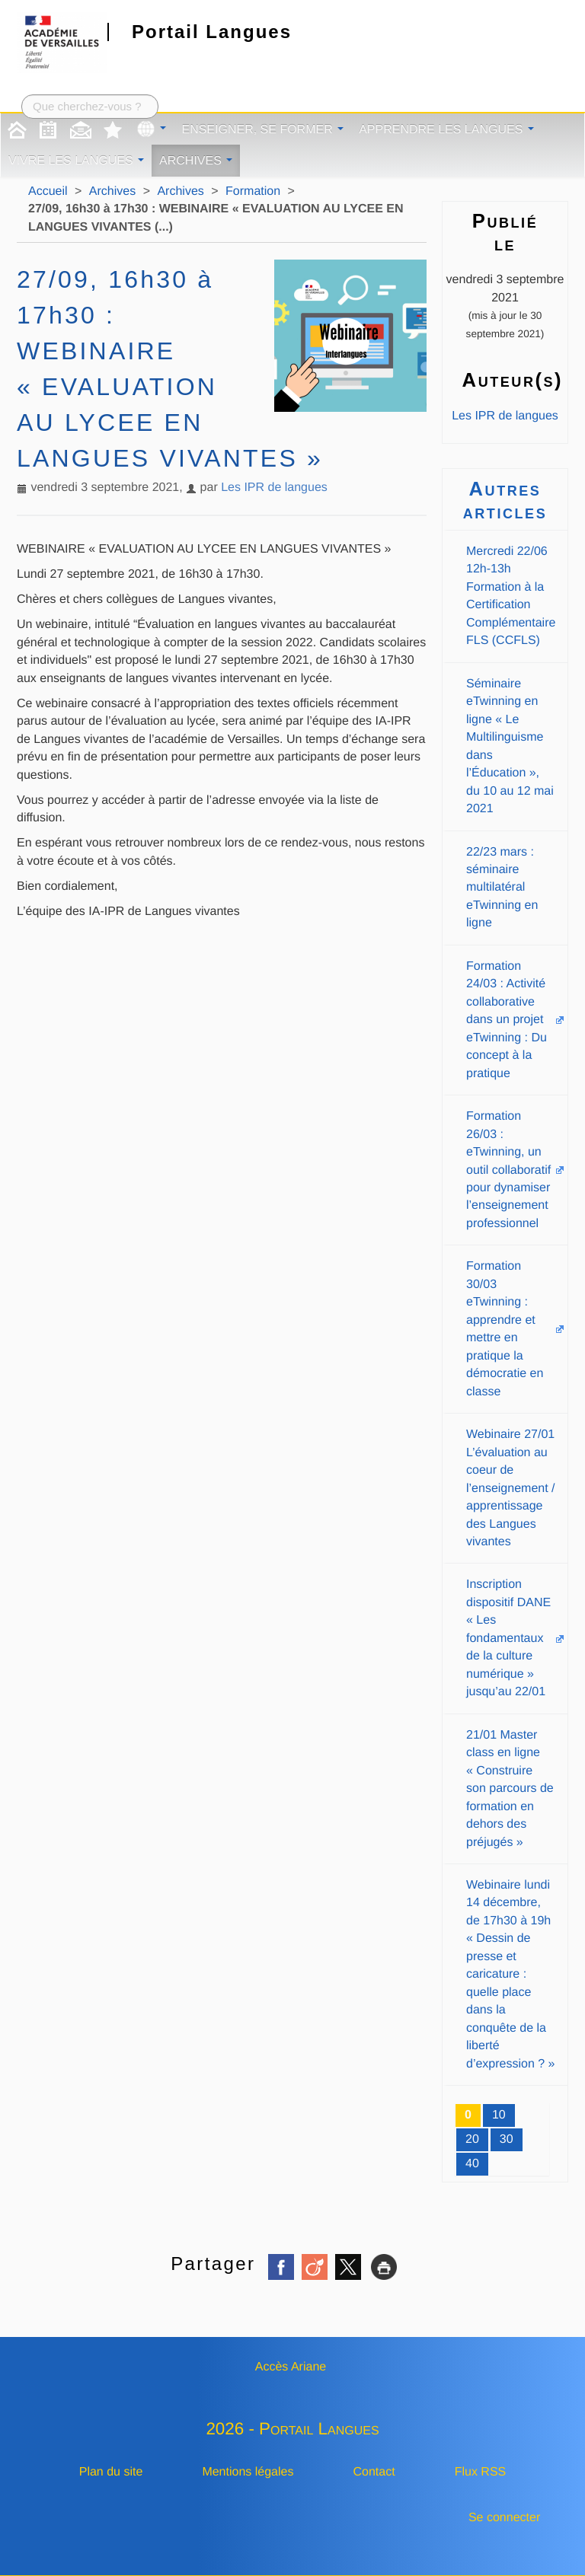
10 (499, 2115)
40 (472, 2163)
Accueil (48, 191)
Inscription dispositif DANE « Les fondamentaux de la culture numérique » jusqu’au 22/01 (508, 1638)
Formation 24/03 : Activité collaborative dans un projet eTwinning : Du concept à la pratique (506, 1020)
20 (472, 2139)
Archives (195, 161)
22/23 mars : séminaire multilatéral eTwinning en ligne (502, 888)
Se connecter (504, 2517)
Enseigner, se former (262, 129)
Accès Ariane (290, 2367)
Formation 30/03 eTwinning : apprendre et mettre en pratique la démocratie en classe (504, 1329)
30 (506, 2139)
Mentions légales (247, 2472)
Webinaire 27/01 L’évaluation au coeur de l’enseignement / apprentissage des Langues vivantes (510, 1488)
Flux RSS (481, 2472)
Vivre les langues (76, 161)
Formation (252, 191)
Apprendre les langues (446, 129)
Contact (374, 2472)
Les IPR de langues (274, 487)
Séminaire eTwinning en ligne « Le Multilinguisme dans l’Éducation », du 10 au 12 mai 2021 (510, 746)
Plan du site (111, 2472)
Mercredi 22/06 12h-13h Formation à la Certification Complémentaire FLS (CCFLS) (510, 596)
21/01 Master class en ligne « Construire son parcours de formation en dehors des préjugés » (510, 1789)
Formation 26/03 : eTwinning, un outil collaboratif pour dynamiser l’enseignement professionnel (508, 1170)
